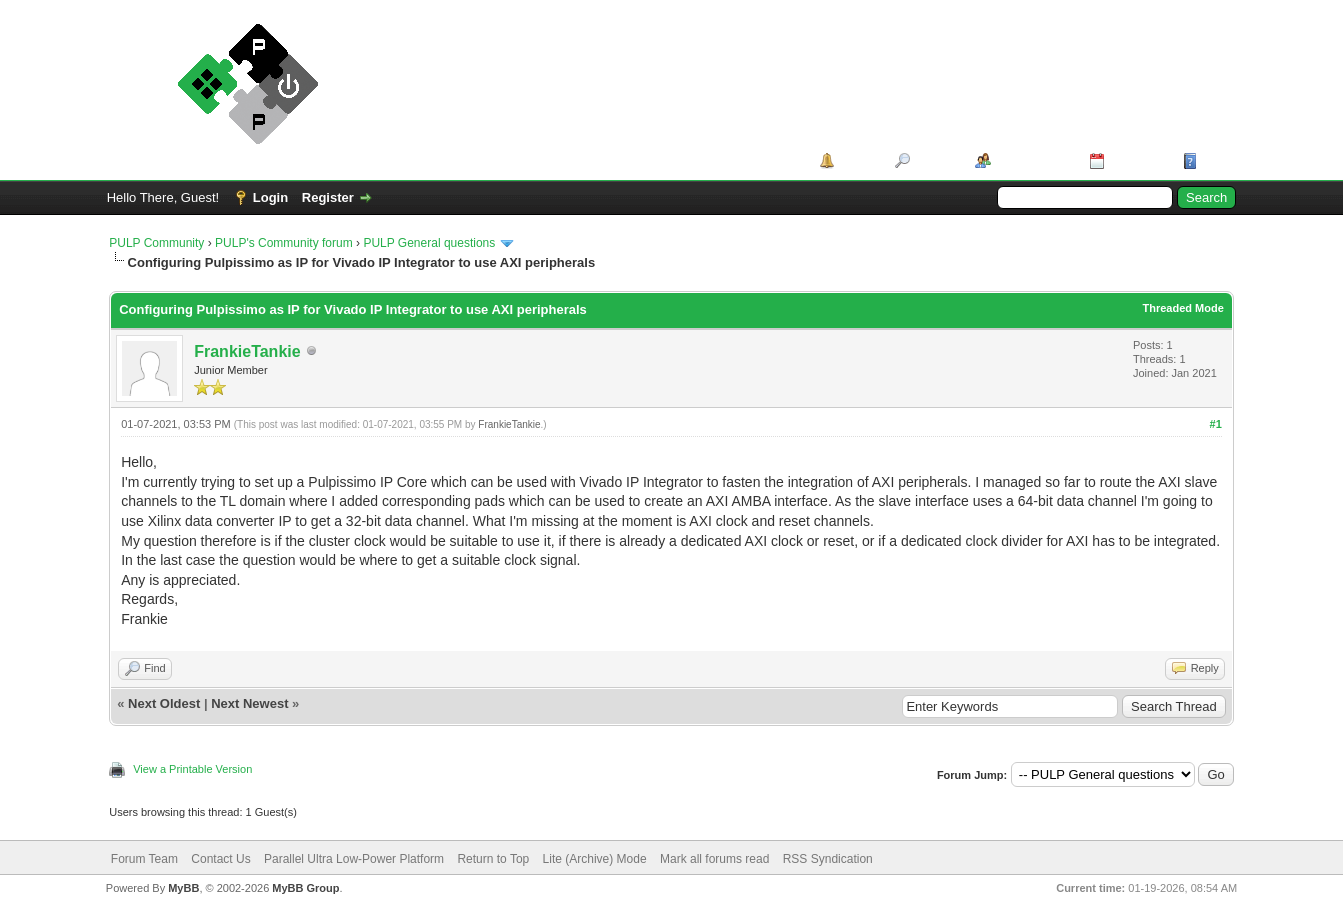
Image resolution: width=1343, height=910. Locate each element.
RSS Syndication (828, 859)
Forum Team (144, 859)
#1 (1216, 424)
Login (270, 197)
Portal (857, 160)
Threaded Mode (1182, 308)
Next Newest (249, 703)
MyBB (183, 888)
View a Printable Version (192, 769)
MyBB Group (305, 888)
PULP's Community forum (284, 243)
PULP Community (156, 243)
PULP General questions (429, 243)
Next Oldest (164, 703)
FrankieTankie (247, 351)
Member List (1033, 160)
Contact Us (220, 859)
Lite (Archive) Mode (595, 859)
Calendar (1137, 160)
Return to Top (493, 859)
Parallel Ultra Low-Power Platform (354, 859)
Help (1216, 160)
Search (935, 160)
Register (328, 197)
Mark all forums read (714, 859)
